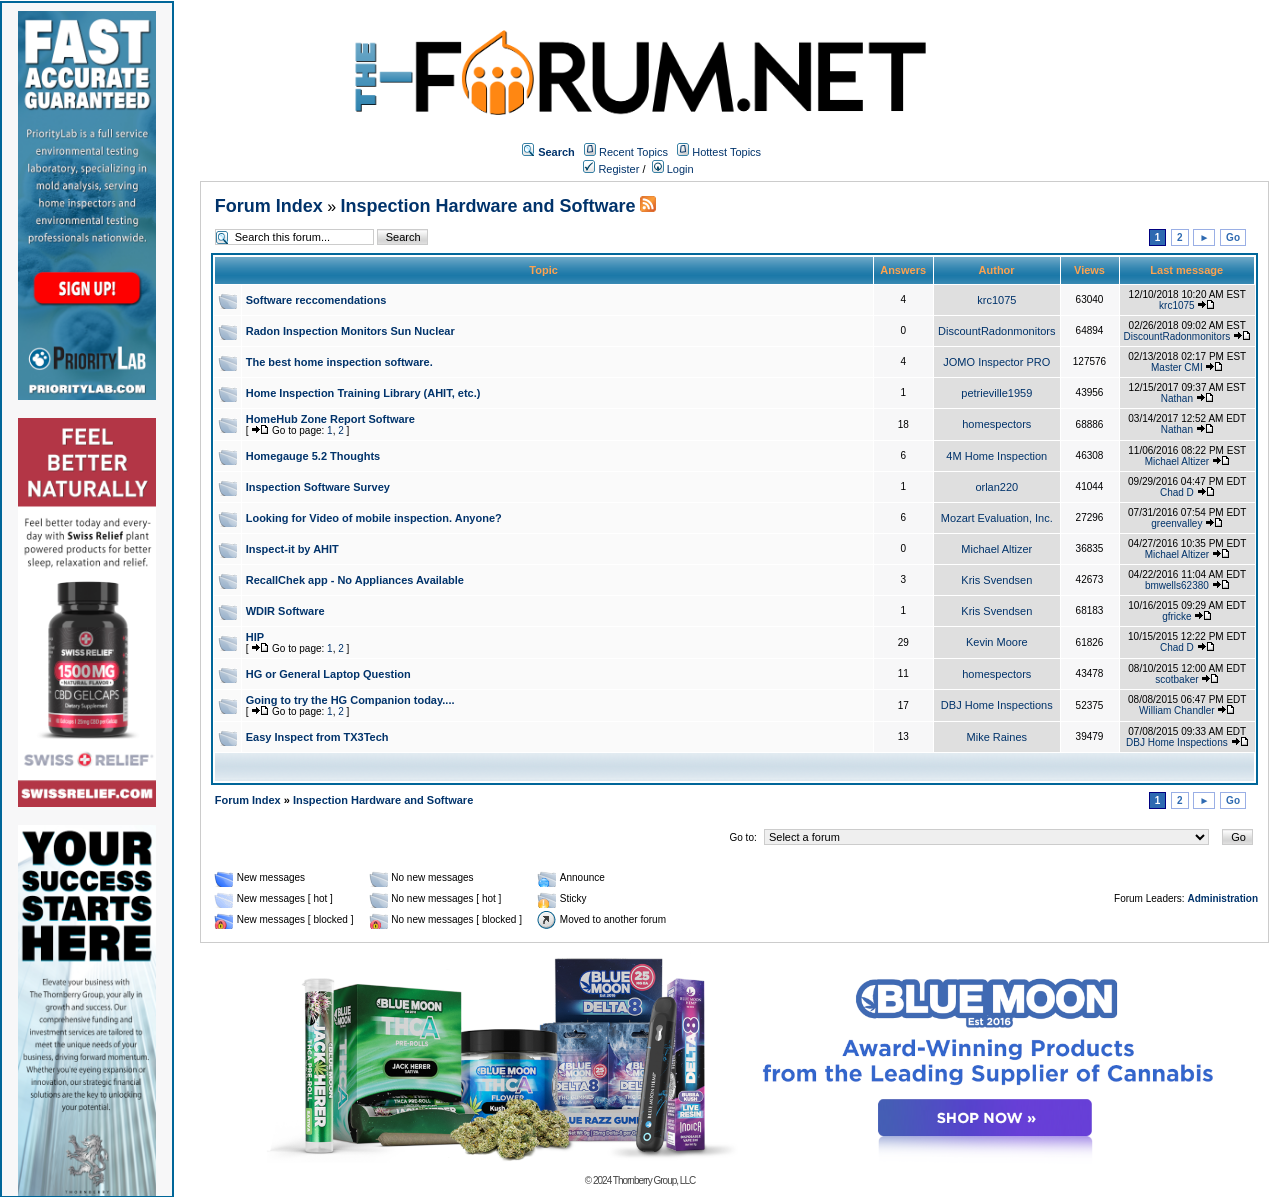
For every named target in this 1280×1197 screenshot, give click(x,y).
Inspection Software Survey (318, 487)
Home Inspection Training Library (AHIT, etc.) (363, 393)
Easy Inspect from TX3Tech (317, 737)
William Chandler (1177, 710)
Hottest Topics (726, 152)
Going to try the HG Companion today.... (350, 700)
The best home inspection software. (339, 362)
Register (611, 169)
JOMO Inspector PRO (996, 362)
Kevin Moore (997, 642)
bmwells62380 (1177, 585)
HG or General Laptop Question (328, 674)
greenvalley (1176, 523)
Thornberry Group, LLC (654, 1180)
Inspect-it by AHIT (292, 549)
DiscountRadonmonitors (996, 331)
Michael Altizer (1177, 461)
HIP (255, 637)
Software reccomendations (316, 300)
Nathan (1177, 398)
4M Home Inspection (996, 456)
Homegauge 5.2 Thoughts (313, 456)
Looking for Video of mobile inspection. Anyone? (374, 518)
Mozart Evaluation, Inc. (997, 518)
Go (1233, 237)
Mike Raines (997, 737)
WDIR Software (285, 611)
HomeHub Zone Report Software (330, 419)
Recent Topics (633, 152)
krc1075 (996, 300)
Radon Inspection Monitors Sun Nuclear (350, 331)
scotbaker (1176, 679)
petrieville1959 (996, 393)
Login (673, 169)
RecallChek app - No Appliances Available (355, 580)
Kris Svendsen (996, 580)
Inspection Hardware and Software (488, 206)
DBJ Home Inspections (997, 705)
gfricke (1176, 616)
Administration (1222, 898)
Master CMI (1177, 367)
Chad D (1177, 492)
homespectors (996, 424)
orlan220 (996, 487)
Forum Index (269, 206)
